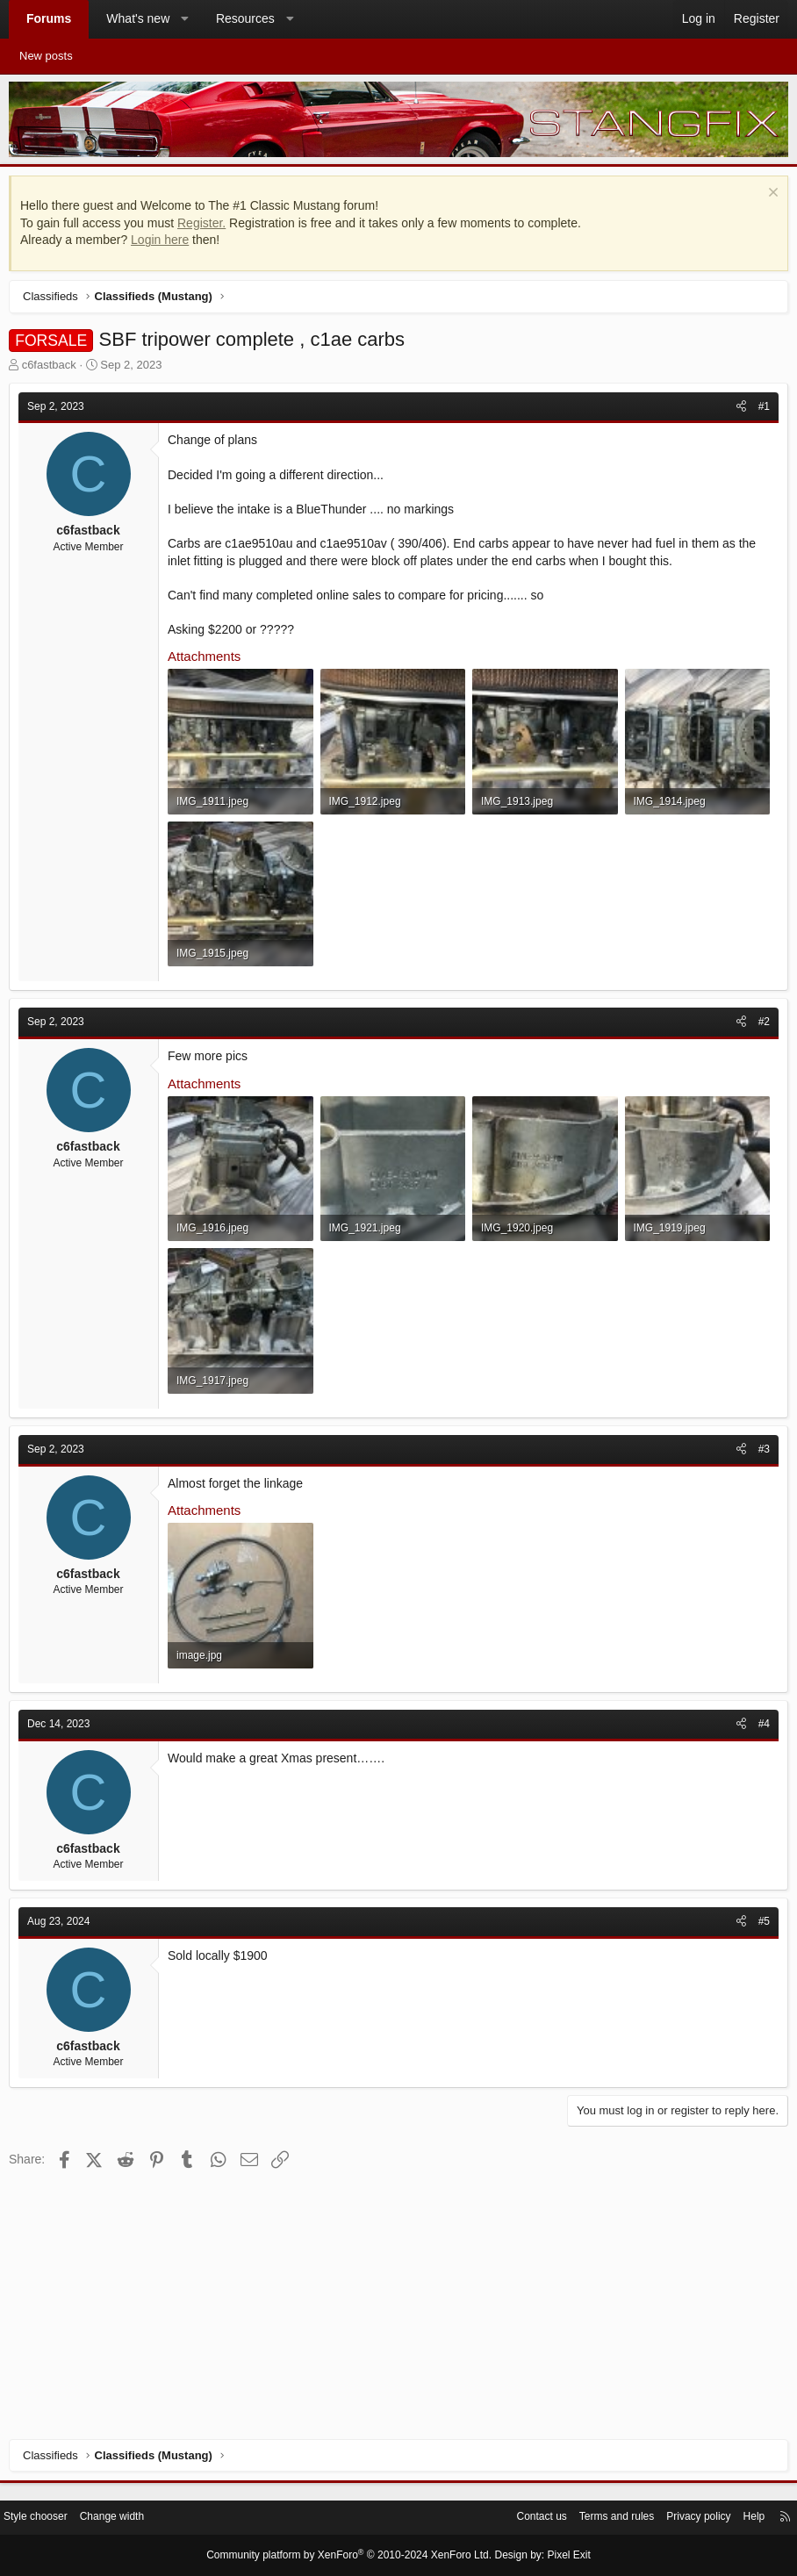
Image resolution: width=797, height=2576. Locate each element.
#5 (759, 2164)
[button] (185, 19)
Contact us (511, 2518)
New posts (46, 55)
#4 (759, 1967)
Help (739, 2518)
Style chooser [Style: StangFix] (51, 2518)
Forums (48, 18)
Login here (164, 244)
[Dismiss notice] (766, 199)
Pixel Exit (554, 2556)
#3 (759, 1645)
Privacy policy (679, 2518)
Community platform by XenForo (353, 2556)
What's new (137, 18)
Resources (245, 18)
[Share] (737, 411)
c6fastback (53, 369)
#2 (759, 1122)
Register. (206, 227)
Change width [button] (133, 2518)
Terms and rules (591, 2518)
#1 (759, 411)
